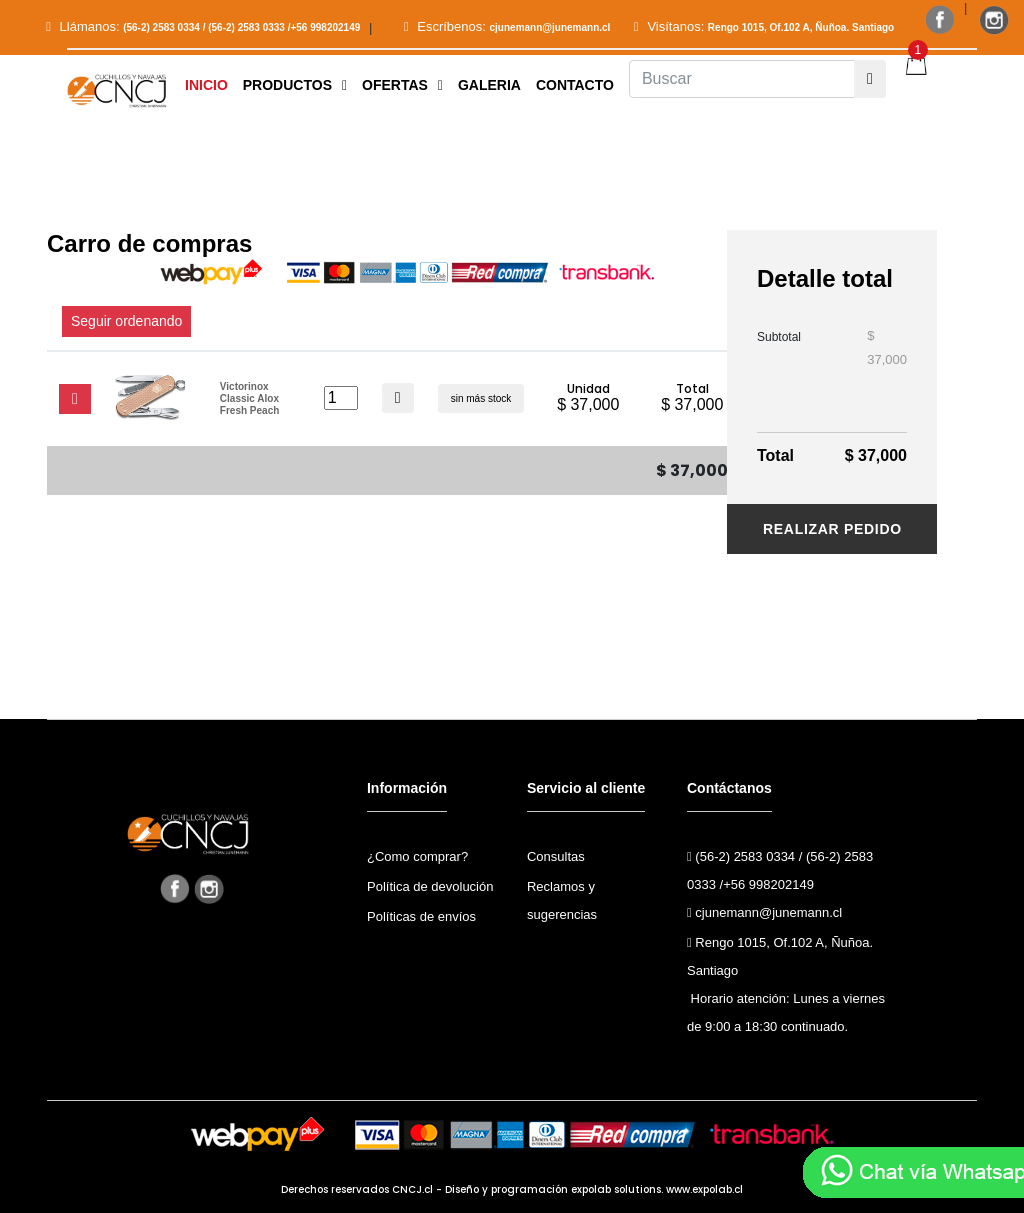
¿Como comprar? (417, 856)
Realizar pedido (832, 529)
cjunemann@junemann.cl (764, 912)
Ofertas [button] (402, 85)
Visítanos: (764, 26)
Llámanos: (203, 26)
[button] (295, 85)
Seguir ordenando (126, 321)
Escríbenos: (507, 26)
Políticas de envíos (421, 916)
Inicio (206, 85)
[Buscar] (742, 79)
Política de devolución (430, 886)
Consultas (556, 856)
